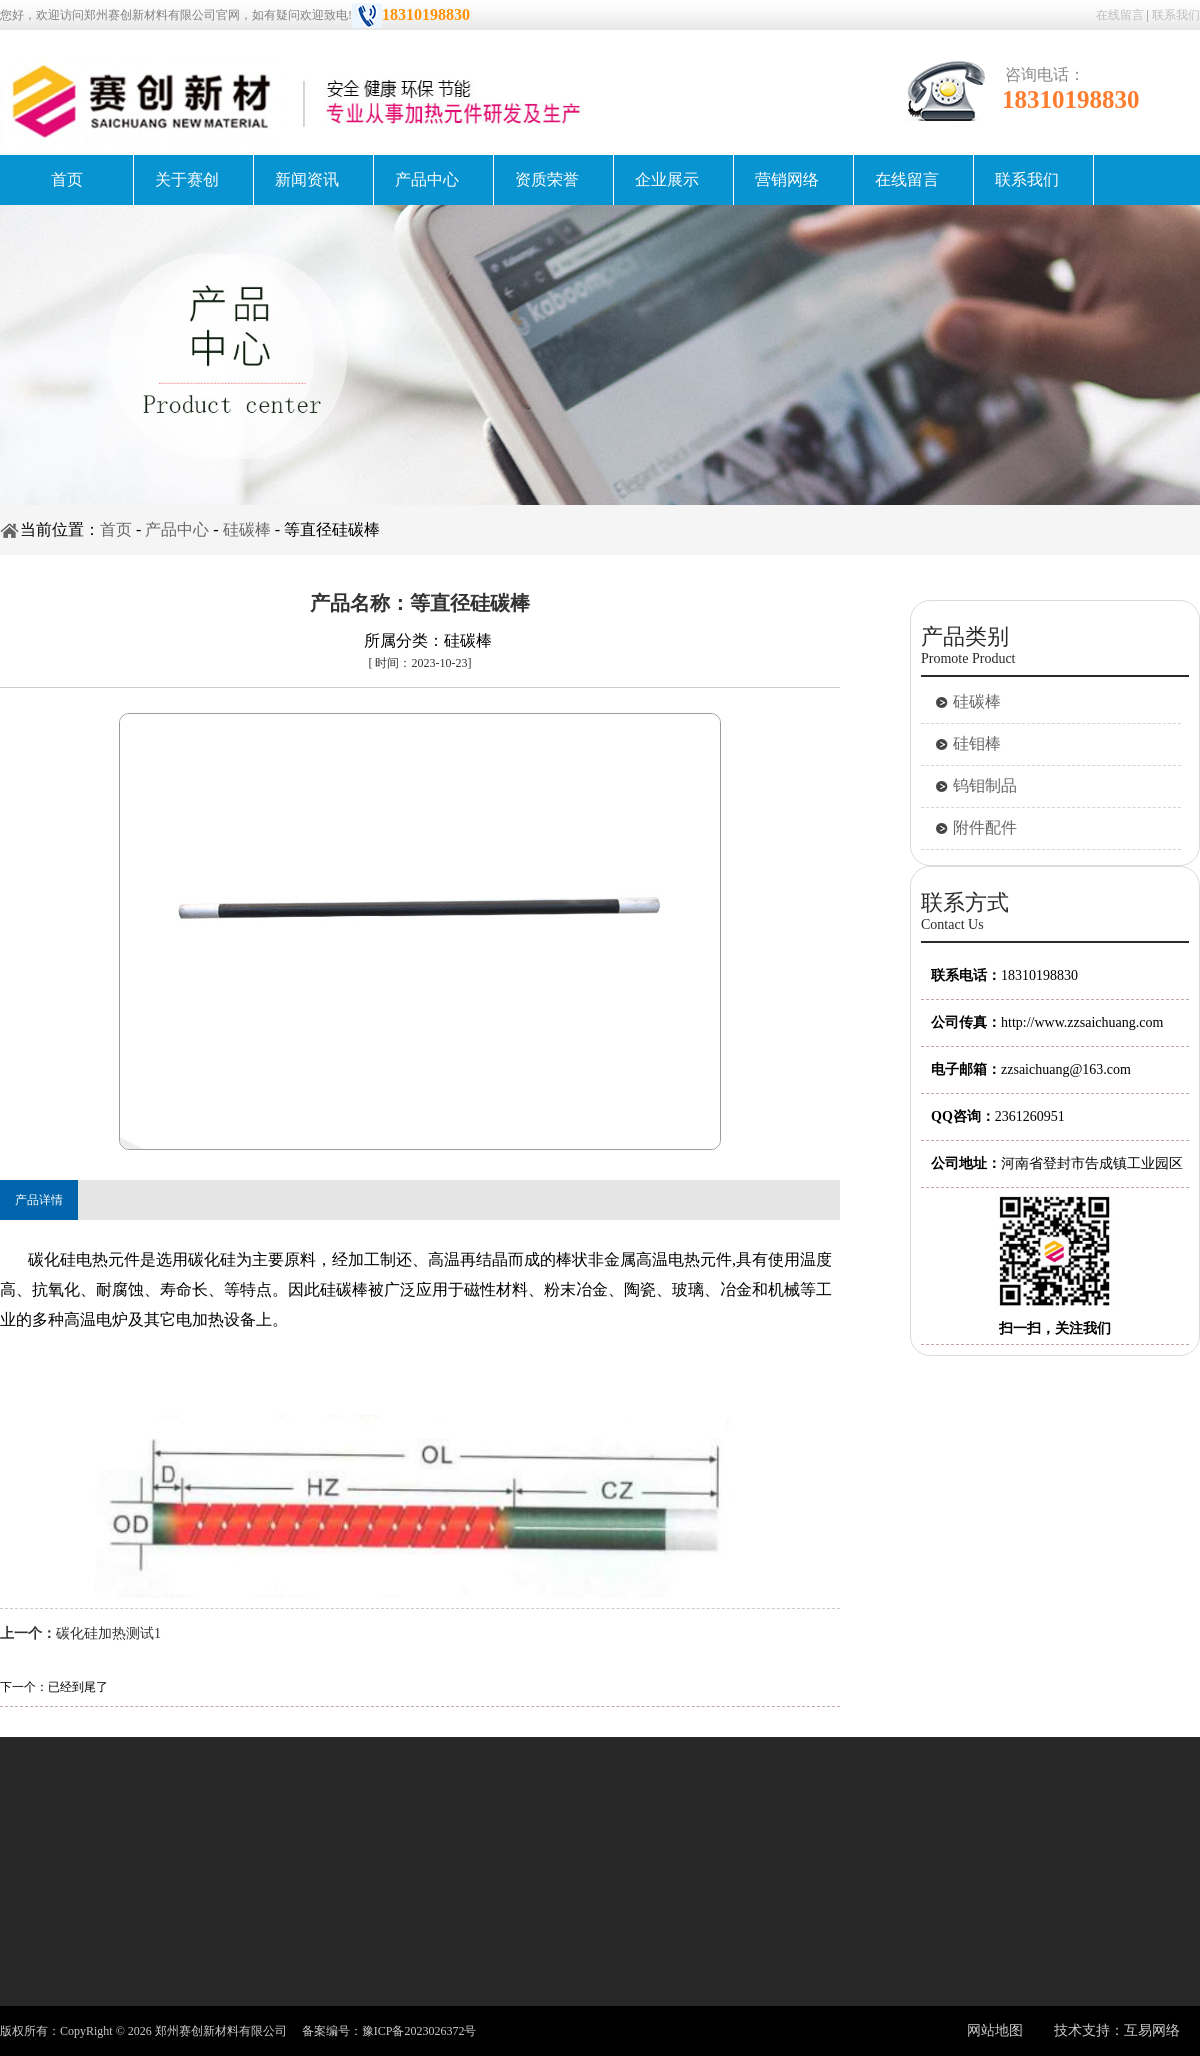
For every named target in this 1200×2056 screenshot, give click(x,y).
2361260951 (1030, 1116)
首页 (67, 179)
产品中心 (427, 179)
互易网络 (1152, 2030)
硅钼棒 (977, 743)
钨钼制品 (985, 785)
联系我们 (1176, 15)
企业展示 (667, 179)
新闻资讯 (307, 179)
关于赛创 (187, 179)
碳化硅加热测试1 (108, 1633)
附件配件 (985, 827)
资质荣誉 (547, 179)
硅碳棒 (247, 529)
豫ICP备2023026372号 (419, 2031)
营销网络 (787, 179)
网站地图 (995, 2030)
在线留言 (1120, 15)
